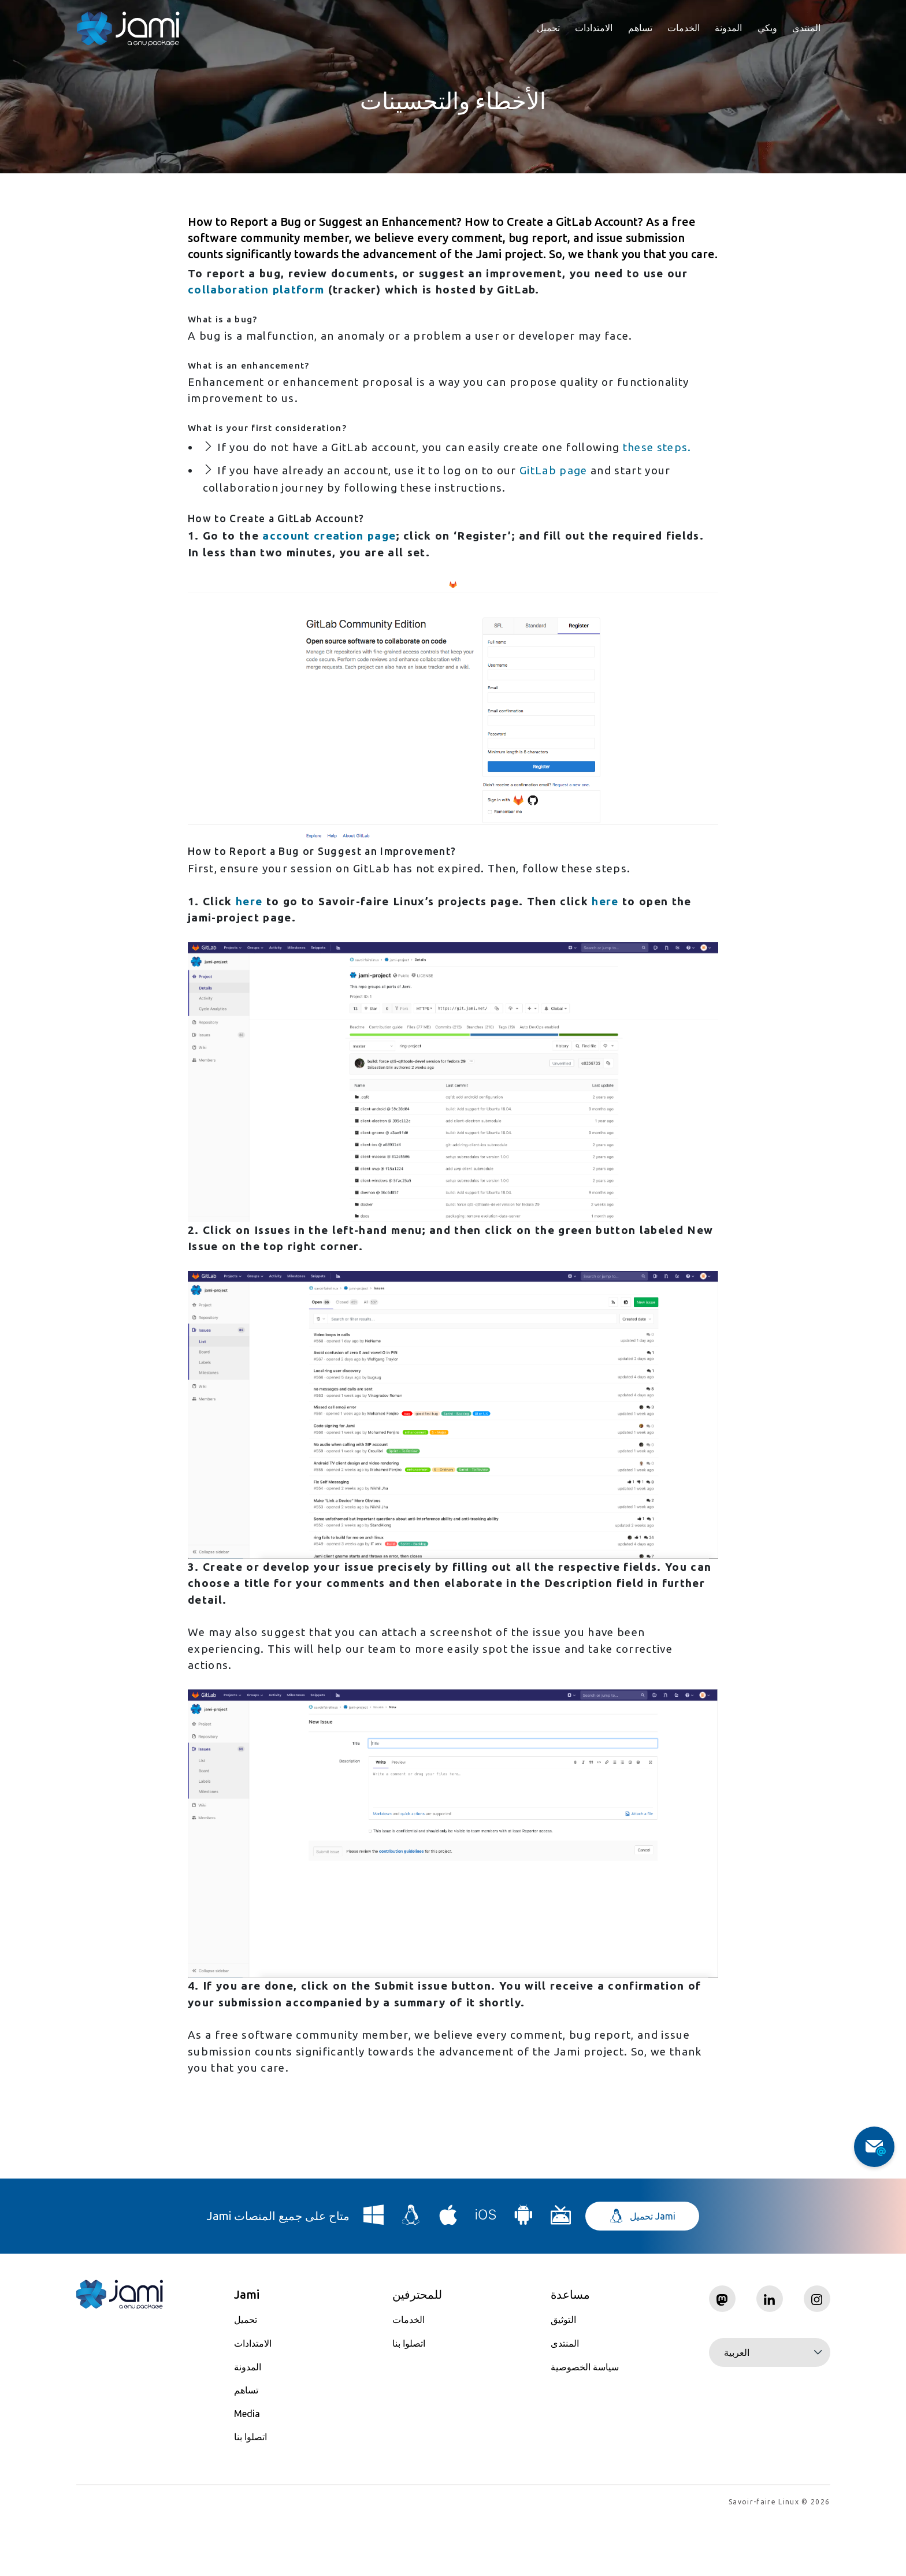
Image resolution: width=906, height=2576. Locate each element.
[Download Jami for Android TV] (561, 2275)
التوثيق (563, 2375)
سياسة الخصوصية (585, 2423)
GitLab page (577, 498)
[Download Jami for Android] (523, 2275)
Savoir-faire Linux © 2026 (779, 2559)
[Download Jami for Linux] (411, 2275)
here (250, 937)
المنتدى (806, 28)
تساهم (640, 28)
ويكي (767, 28)
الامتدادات (593, 28)
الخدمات (683, 28)
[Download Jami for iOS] (486, 2275)
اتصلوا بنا (250, 2493)
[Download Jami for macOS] (448, 2275)
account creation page (333, 567)
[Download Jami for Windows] (373, 2275)
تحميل (548, 28)
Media (247, 2470)
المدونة (728, 28)
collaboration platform (258, 291)
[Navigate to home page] (128, 29)
